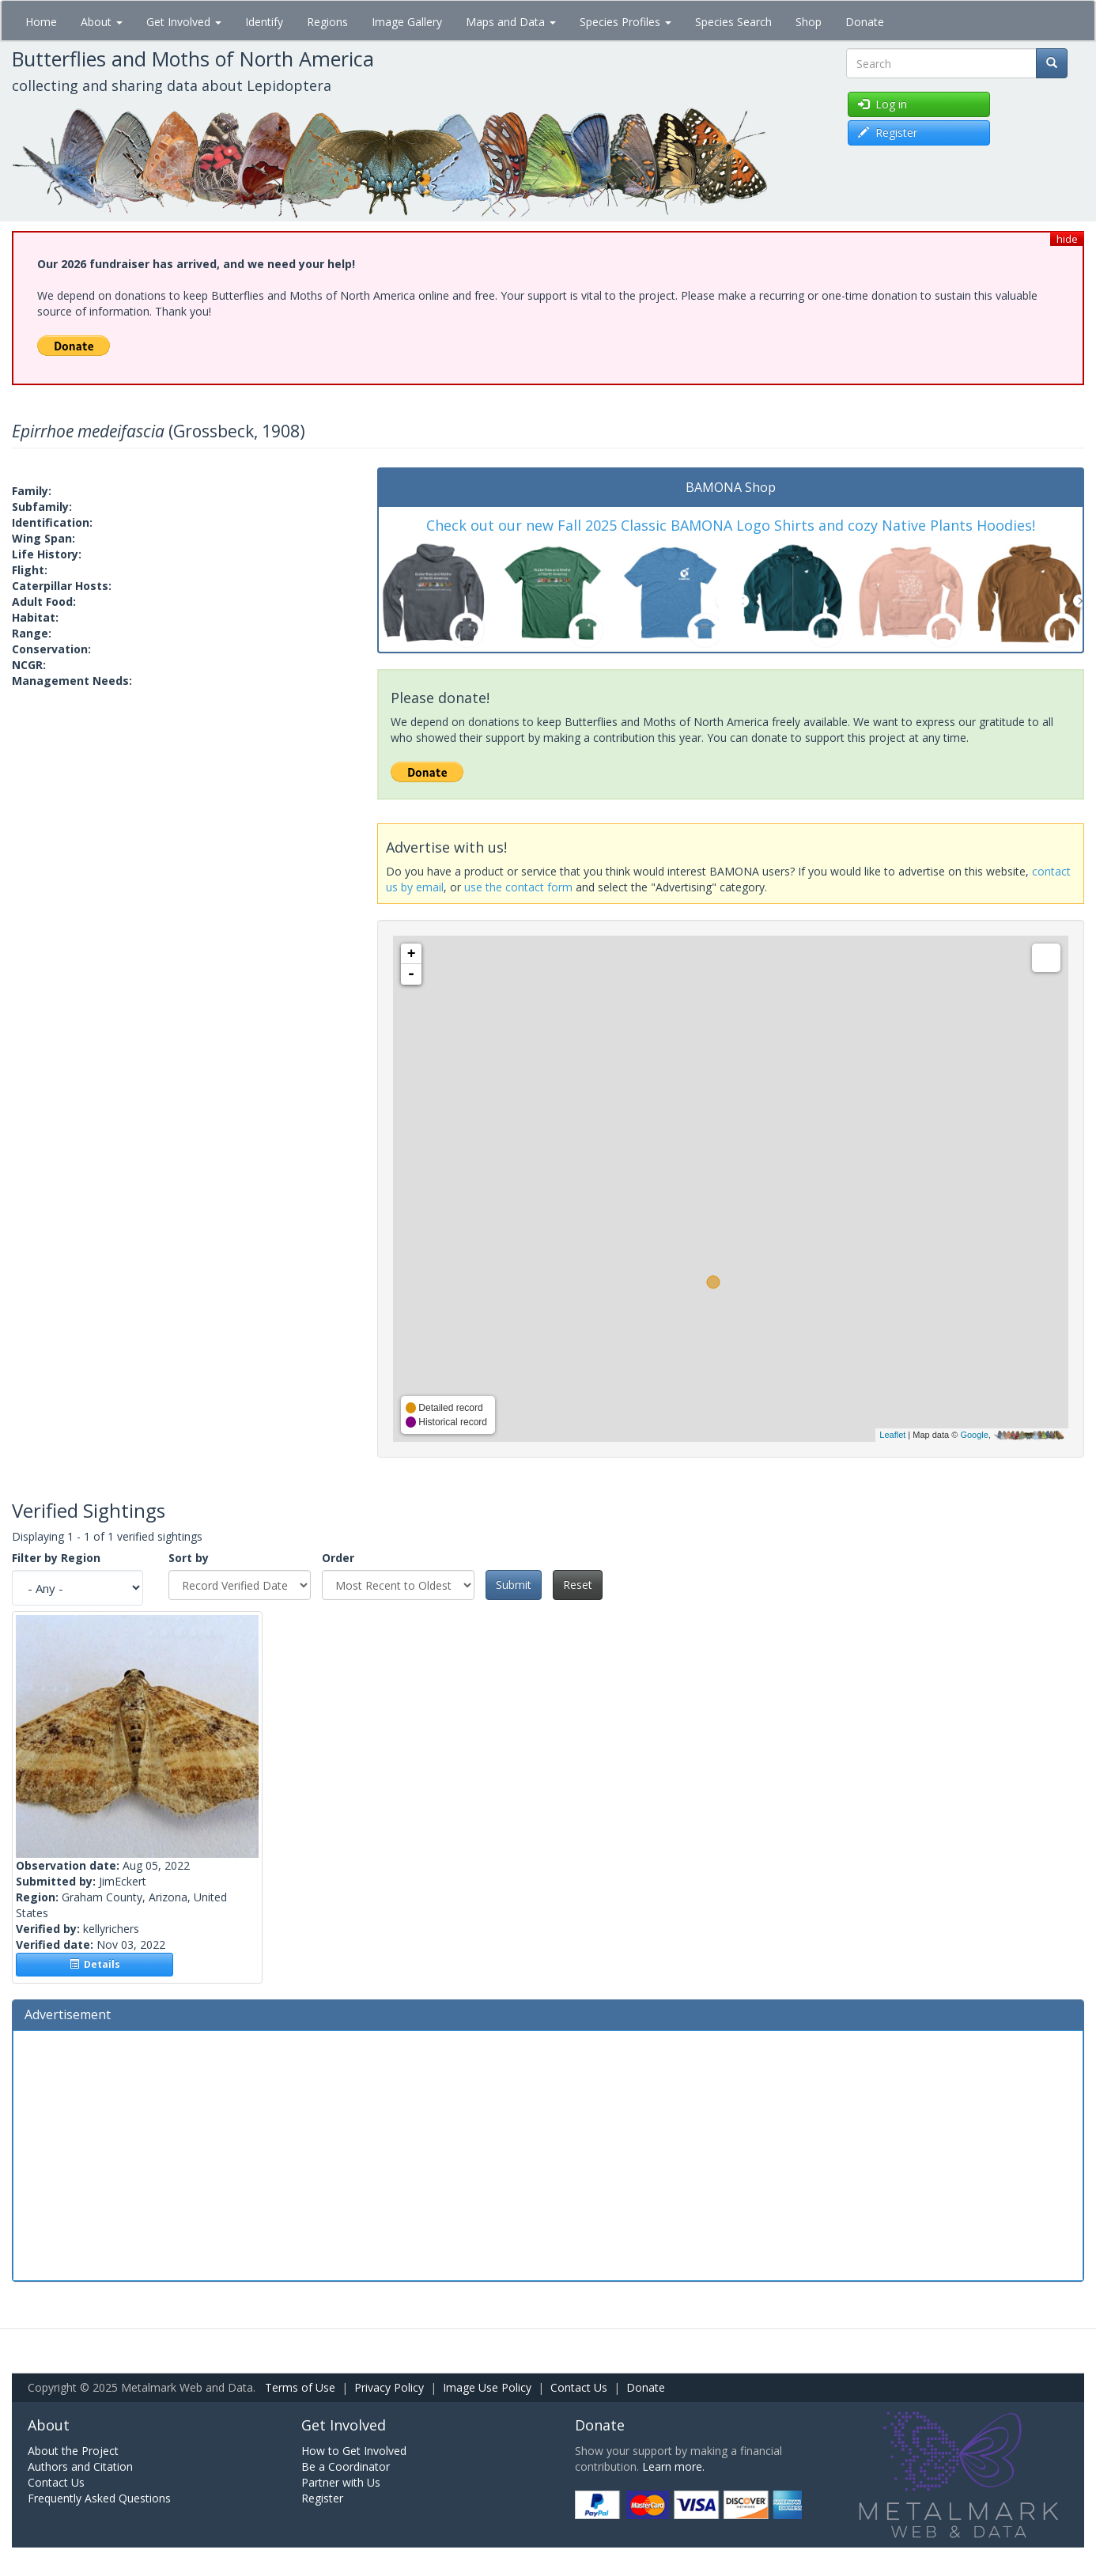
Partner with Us (340, 2482)
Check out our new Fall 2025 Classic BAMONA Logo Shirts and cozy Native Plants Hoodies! (730, 525)
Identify (264, 21)
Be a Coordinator (345, 2466)
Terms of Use (300, 2387)
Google (974, 1434)
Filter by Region (56, 1557)
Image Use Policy (487, 2387)
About (102, 21)
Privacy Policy (389, 2387)
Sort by (188, 1557)
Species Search (733, 21)
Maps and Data (511, 21)
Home (41, 21)
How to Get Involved (353, 2450)
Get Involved (183, 21)
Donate (864, 21)
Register (322, 2498)
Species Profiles (625, 21)
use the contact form (518, 887)
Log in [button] (882, 104)
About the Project (73, 2450)
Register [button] (887, 132)
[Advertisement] (548, 2153)
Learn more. (673, 2466)
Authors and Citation (80, 2466)
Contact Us (578, 2387)
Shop (809, 21)
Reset (577, 1584)
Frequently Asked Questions (99, 2498)
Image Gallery (407, 21)
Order (338, 1557)
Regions (327, 21)
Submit (513, 1584)
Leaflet (892, 1434)
